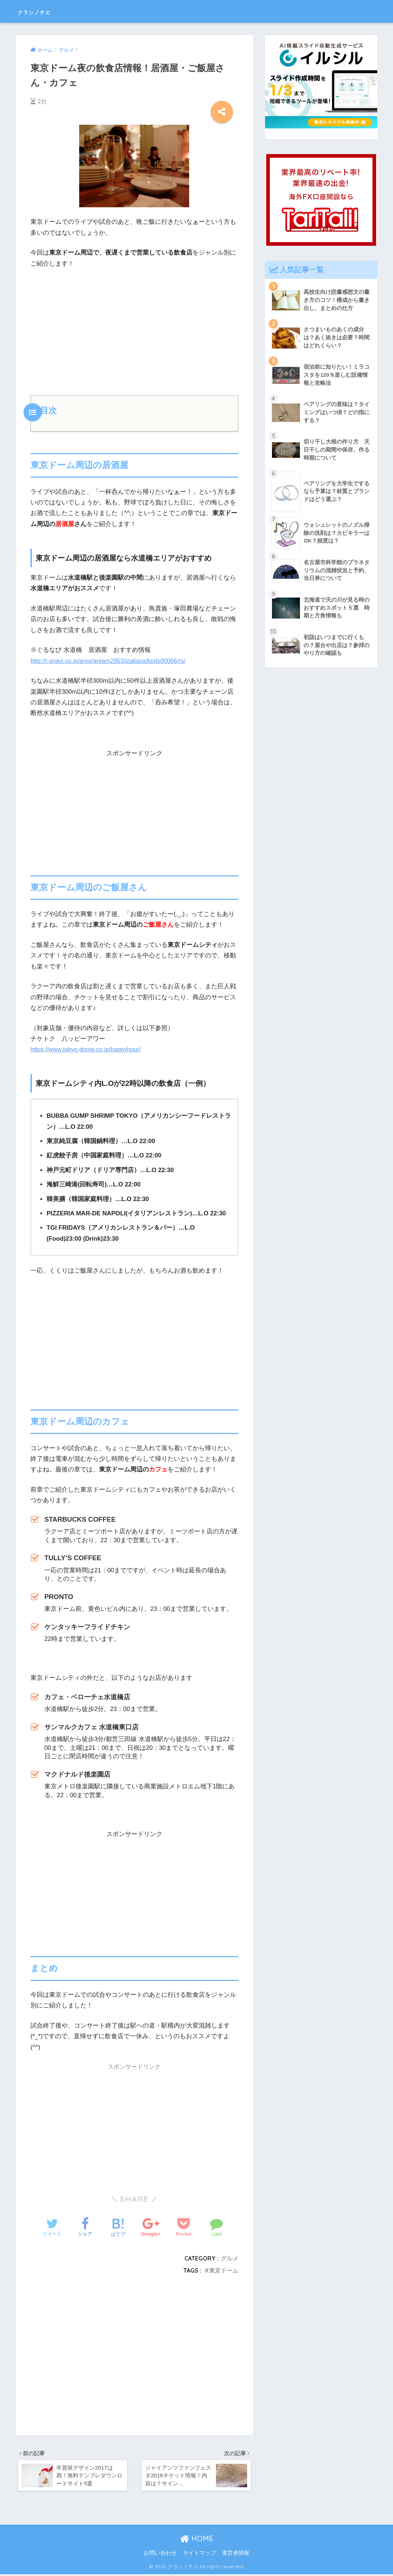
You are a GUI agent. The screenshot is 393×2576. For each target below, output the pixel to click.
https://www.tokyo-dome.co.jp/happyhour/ (86, 1049)
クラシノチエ (45, 11)
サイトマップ (199, 2555)
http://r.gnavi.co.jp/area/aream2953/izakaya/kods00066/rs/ (109, 660)
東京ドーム (223, 2270)
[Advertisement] (134, 329)
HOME (196, 2540)
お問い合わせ (160, 2555)
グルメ (229, 2258)
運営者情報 (235, 2555)
